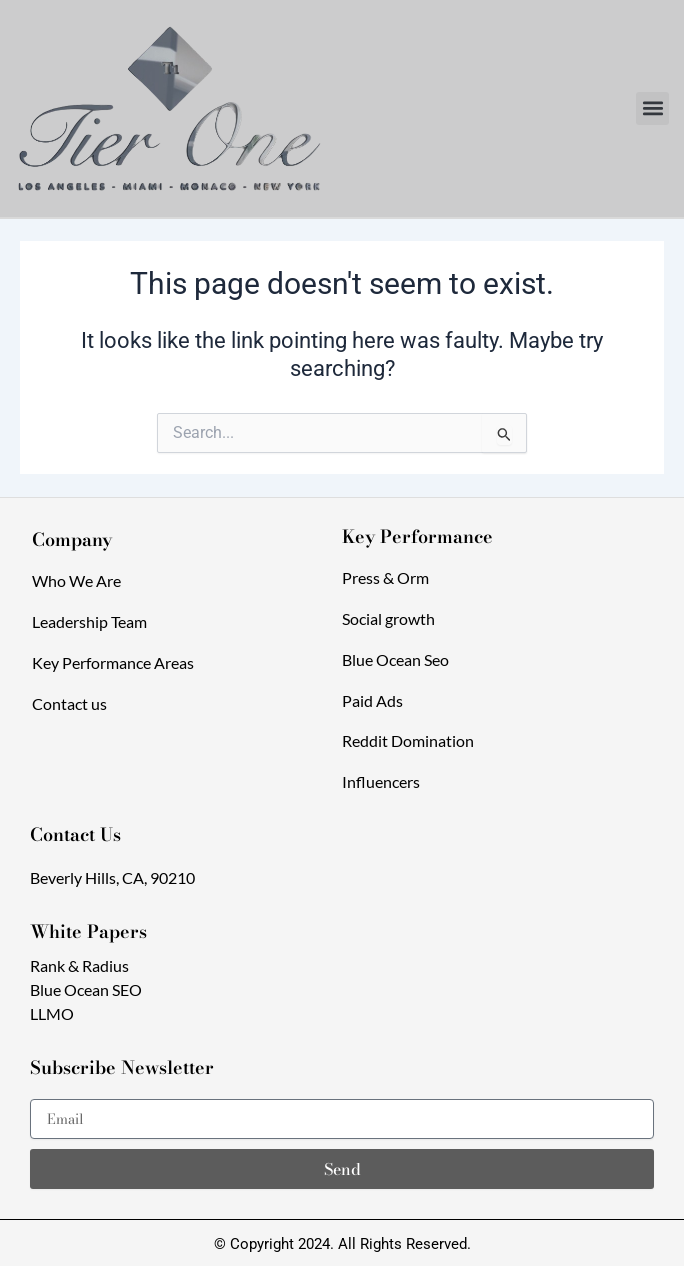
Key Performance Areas (113, 662)
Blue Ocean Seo (395, 659)
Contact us (69, 703)
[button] (652, 108)
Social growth (388, 618)
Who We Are (76, 580)
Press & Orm (385, 577)
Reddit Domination (408, 740)
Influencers (381, 781)
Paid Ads (372, 700)
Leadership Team (89, 621)
